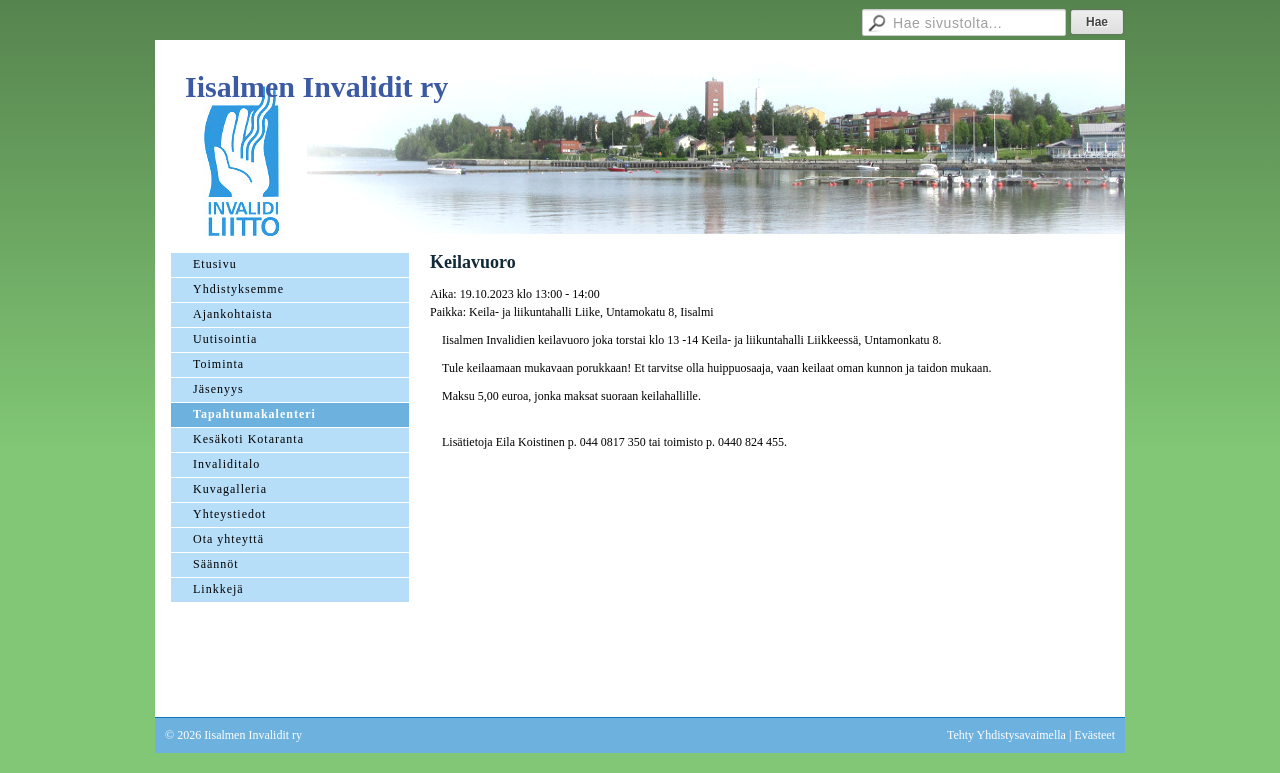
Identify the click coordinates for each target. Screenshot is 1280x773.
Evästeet (1094, 735)
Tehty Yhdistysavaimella (1006, 735)
